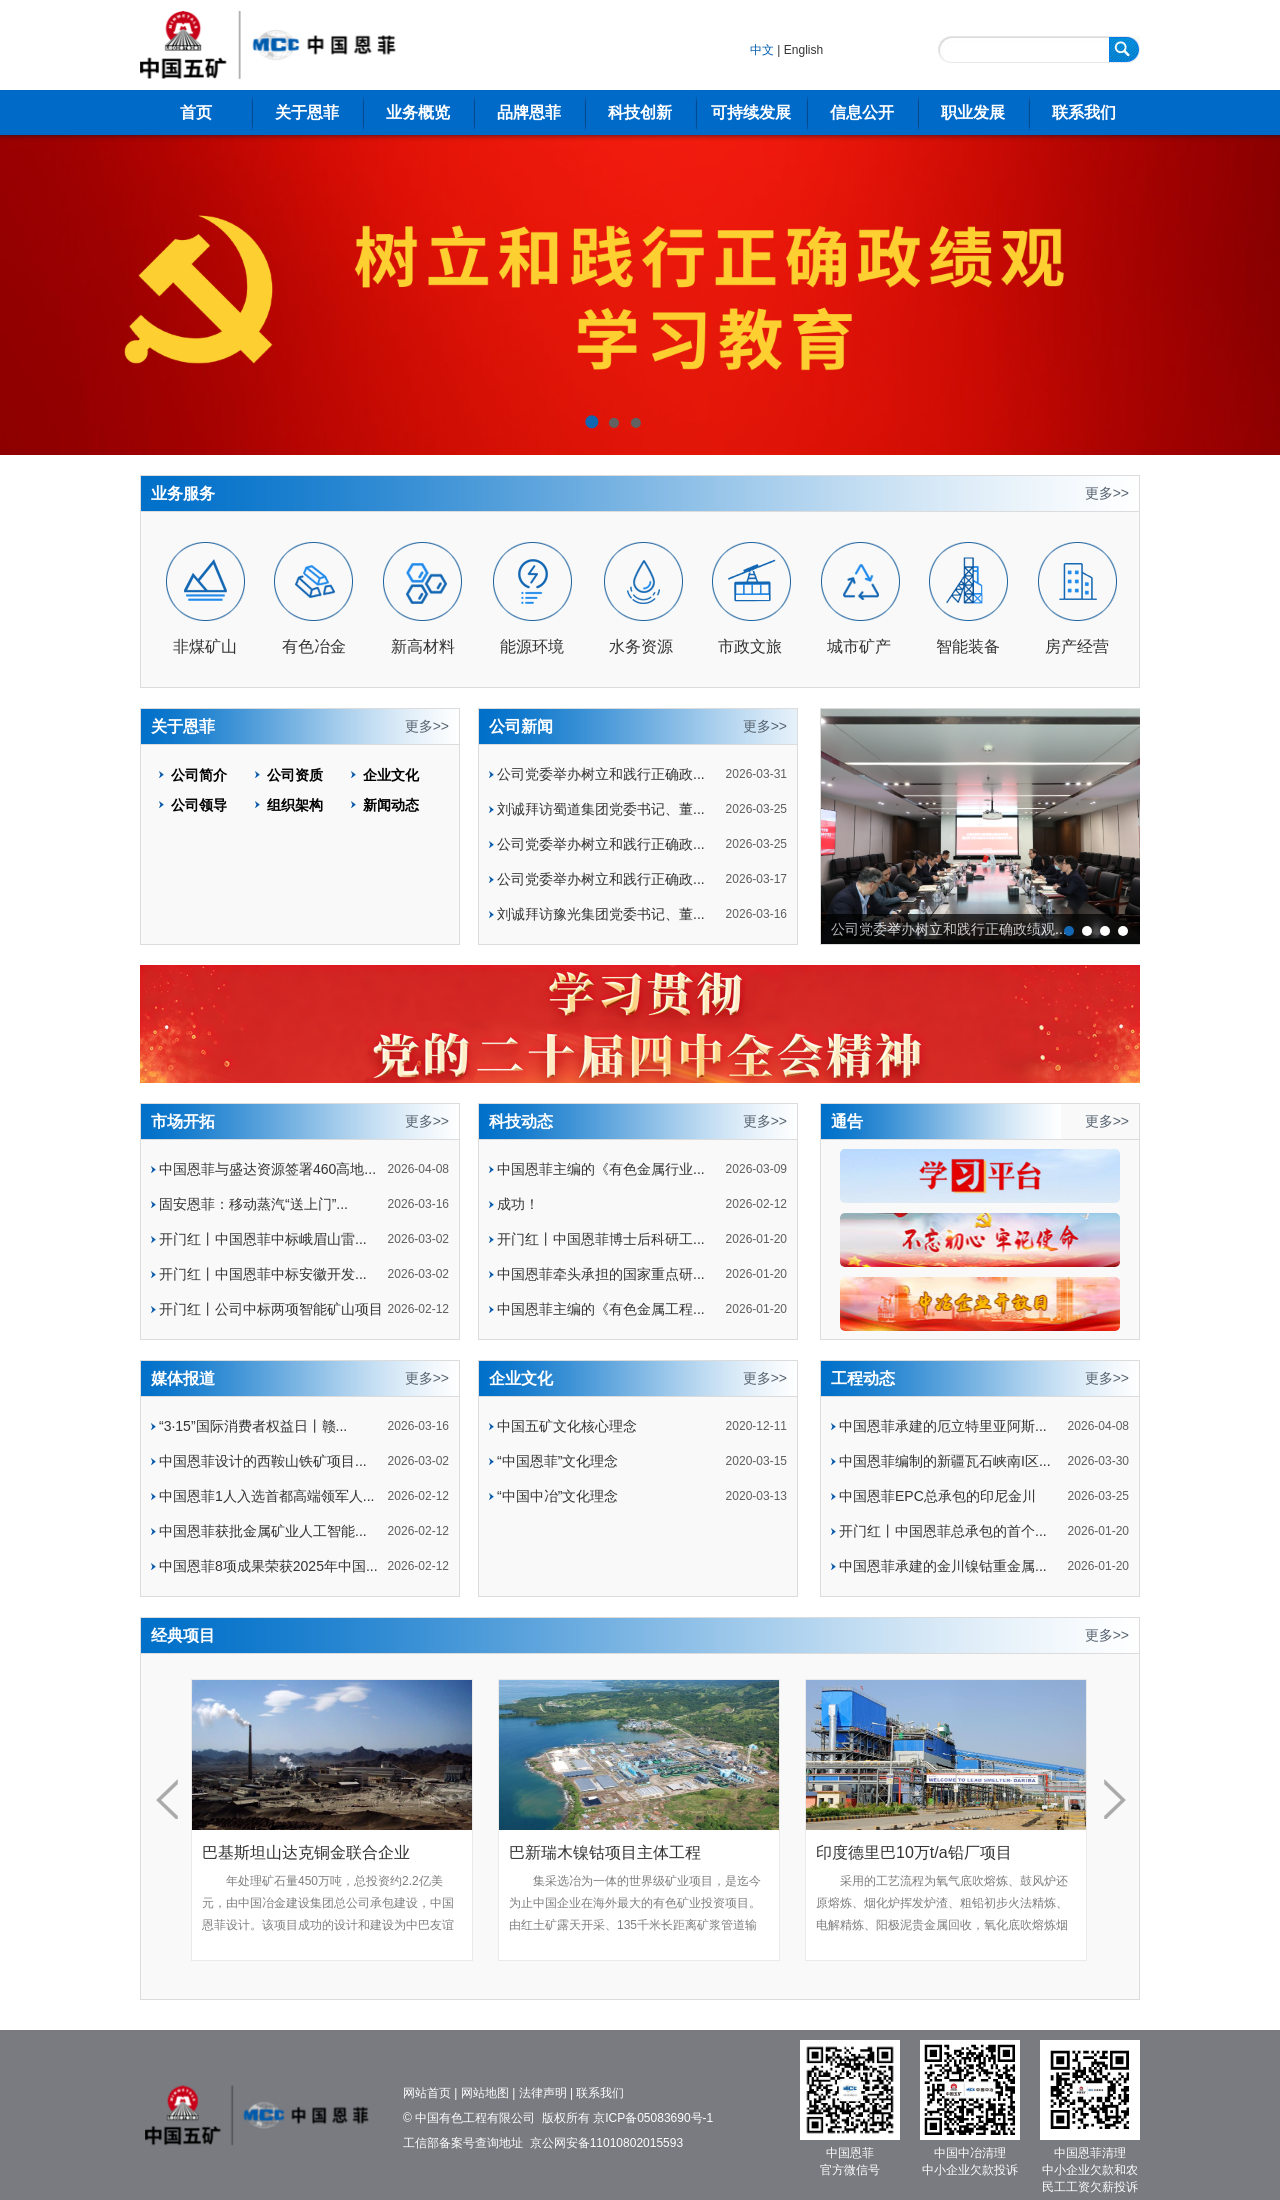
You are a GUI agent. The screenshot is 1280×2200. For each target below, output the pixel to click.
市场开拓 (183, 1121)
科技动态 (521, 1121)
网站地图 (485, 2093)
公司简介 (199, 775)
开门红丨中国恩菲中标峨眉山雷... (263, 1239)
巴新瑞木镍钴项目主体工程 (605, 1852)
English (803, 50)
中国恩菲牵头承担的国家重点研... (601, 1274)
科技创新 (640, 112)
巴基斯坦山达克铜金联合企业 (306, 1852)
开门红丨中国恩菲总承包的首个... (943, 1531)
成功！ (518, 1204)
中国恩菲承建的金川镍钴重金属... (943, 1566)
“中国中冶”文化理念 (557, 1496)
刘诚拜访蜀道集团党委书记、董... (601, 809)
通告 (847, 1121)
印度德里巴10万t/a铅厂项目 (914, 1852)
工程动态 (863, 1378)
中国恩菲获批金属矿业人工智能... (263, 1531)
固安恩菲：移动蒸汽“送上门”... (253, 1204)
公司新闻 (521, 726)
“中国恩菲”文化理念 (557, 1461)
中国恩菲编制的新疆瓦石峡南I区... (945, 1461)
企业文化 (391, 775)
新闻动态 (391, 805)
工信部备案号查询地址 (463, 2143)
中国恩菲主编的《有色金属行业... (601, 1169)
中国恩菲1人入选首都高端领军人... (266, 1496)
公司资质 (295, 775)
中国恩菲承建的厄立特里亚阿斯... (943, 1426)
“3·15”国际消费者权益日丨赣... (253, 1426)
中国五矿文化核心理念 (567, 1426)
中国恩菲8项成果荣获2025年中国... (268, 1566)
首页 (196, 112)
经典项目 (183, 1635)
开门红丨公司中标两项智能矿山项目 (271, 1309)
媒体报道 (183, 1378)
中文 (762, 50)
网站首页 (427, 2093)
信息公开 (862, 112)
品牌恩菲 (529, 112)
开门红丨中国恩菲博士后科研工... (601, 1239)
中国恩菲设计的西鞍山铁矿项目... (263, 1461)
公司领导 (199, 805)
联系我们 (1084, 112)
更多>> (1107, 493)
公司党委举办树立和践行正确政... (601, 774)
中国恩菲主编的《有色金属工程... (601, 1309)
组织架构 (295, 805)
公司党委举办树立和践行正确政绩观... (949, 929)
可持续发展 (751, 112)
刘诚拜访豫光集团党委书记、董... (601, 914)
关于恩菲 (307, 112)
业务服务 (183, 493)
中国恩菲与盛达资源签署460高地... (267, 1169)
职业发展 (973, 112)
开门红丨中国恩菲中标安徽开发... (263, 1274)
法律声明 (543, 2093)
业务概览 (418, 112)
